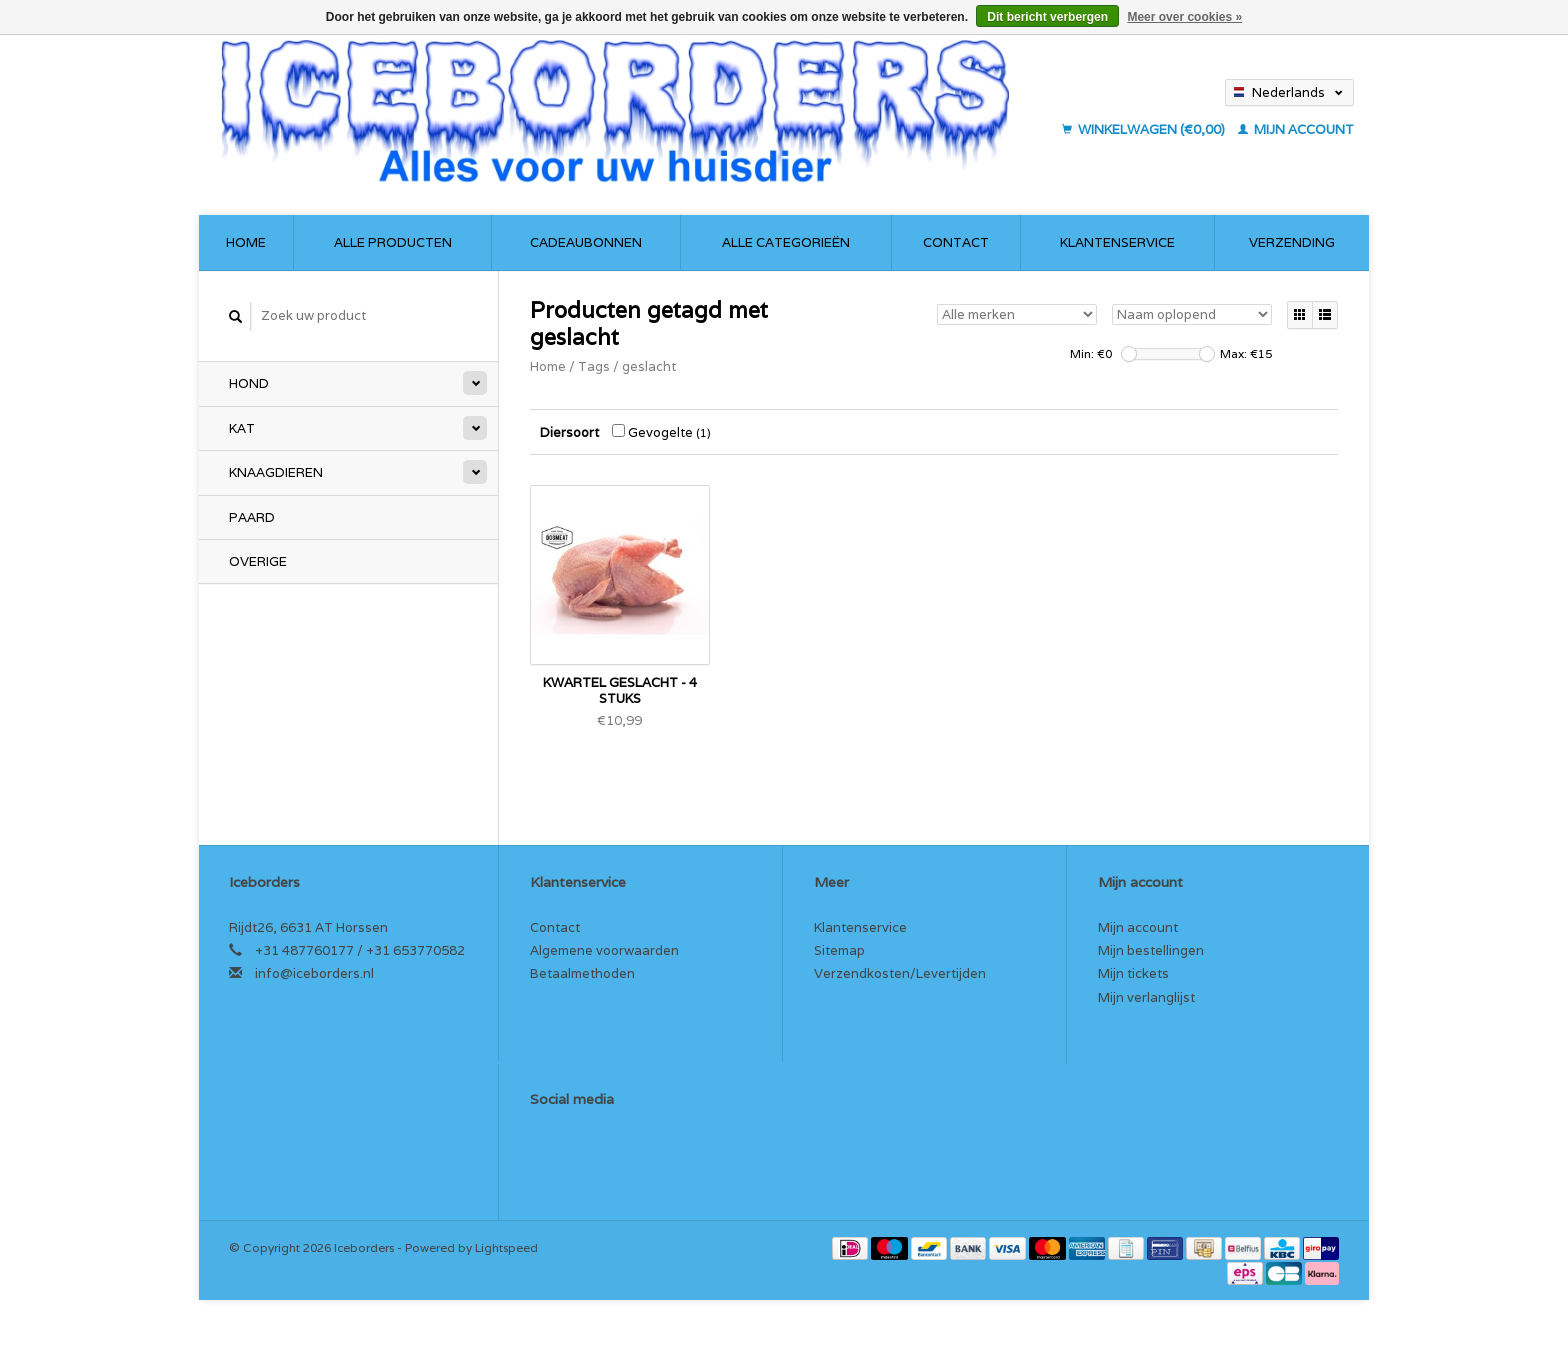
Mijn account (1296, 129)
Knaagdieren (276, 472)
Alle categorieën (786, 242)
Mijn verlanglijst (1146, 997)
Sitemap (839, 950)
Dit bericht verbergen (1047, 17)
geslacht (649, 366)
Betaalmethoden (582, 973)
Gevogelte (661, 432)
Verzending (1292, 242)
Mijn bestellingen (1151, 950)
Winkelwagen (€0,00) (1145, 129)
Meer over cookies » (1184, 17)
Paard (252, 517)
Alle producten (393, 242)
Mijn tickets (1133, 973)
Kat (242, 428)
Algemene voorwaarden (604, 950)
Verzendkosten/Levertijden (900, 973)
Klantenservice (1117, 242)
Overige (258, 561)
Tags (594, 366)
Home (246, 242)
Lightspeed (506, 1247)
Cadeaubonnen (586, 242)
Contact (956, 242)
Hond (249, 383)
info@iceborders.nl (314, 973)
